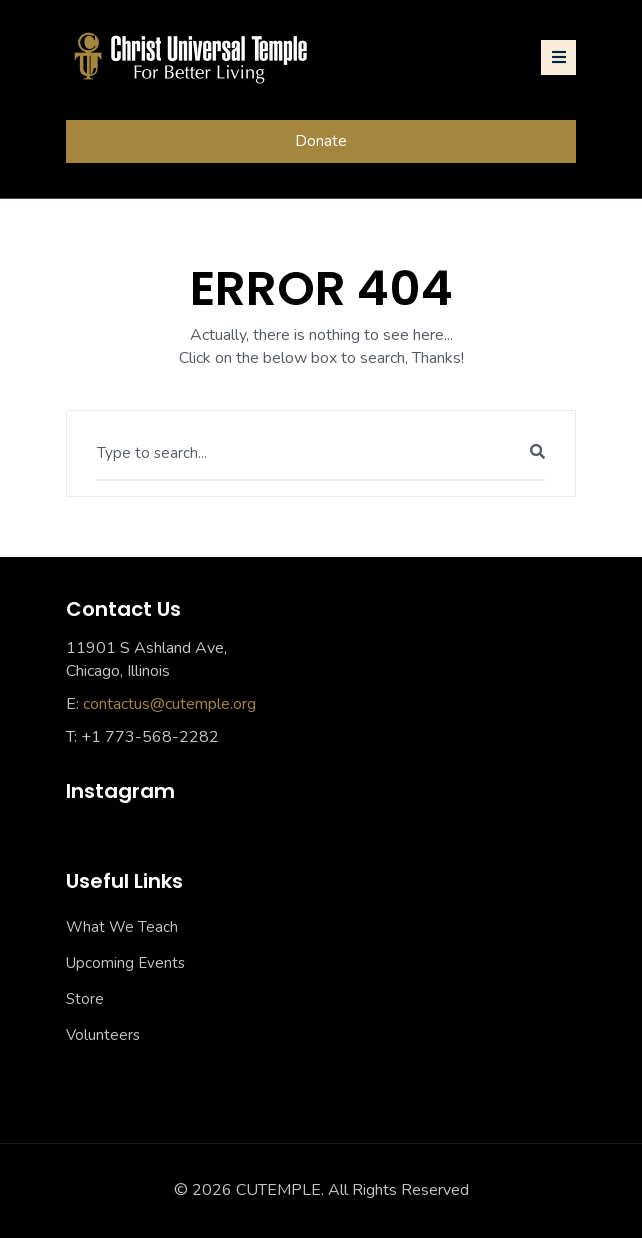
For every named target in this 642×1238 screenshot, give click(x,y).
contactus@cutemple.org (169, 704)
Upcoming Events (125, 963)
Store (85, 999)
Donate (321, 141)
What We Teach (122, 927)
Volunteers (103, 1035)
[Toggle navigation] (558, 57)
